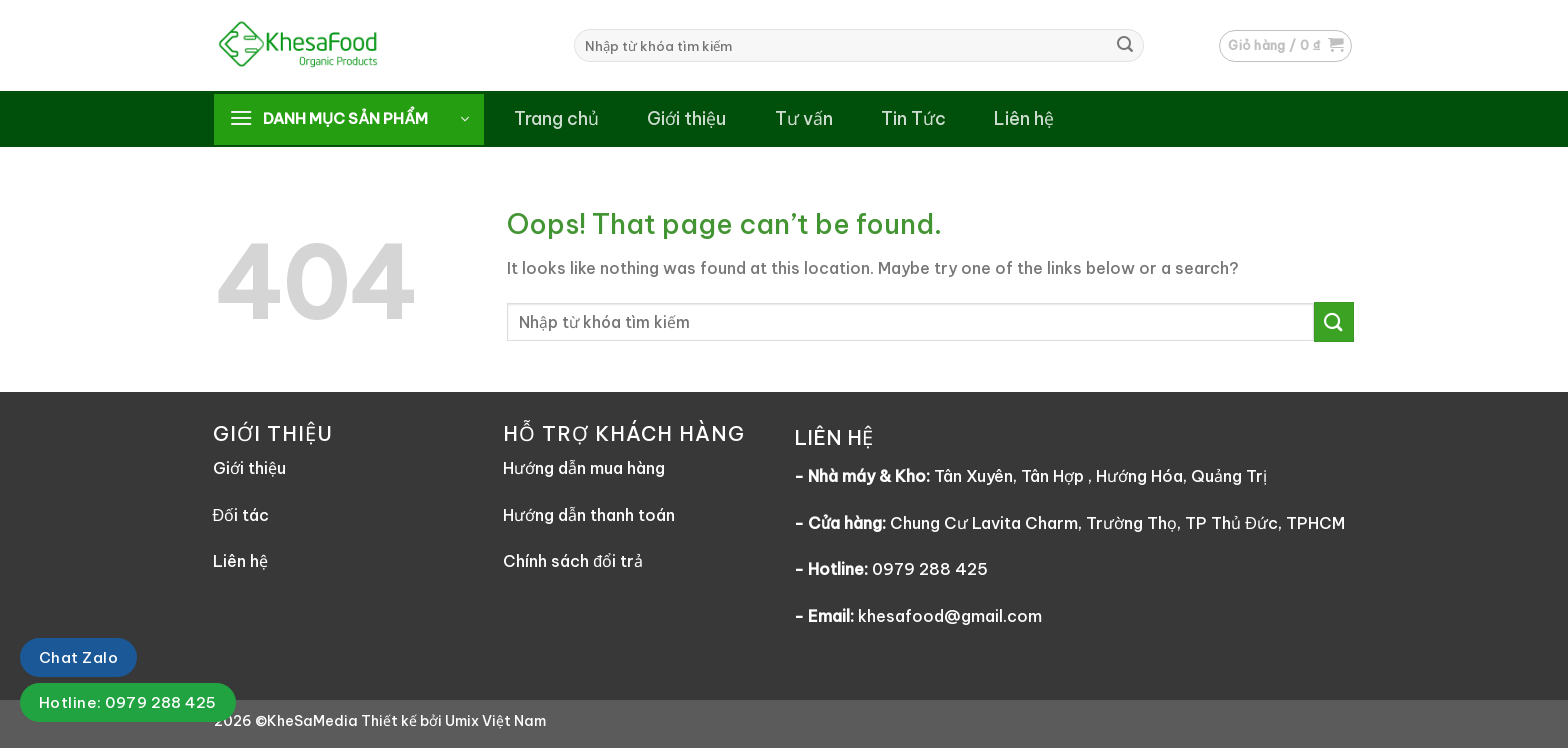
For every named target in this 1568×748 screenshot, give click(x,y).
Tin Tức (913, 118)
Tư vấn (804, 118)
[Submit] (1125, 46)
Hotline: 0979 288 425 (128, 702)
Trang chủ (556, 118)
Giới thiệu (686, 118)
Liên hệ (1024, 118)
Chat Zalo (78, 657)
